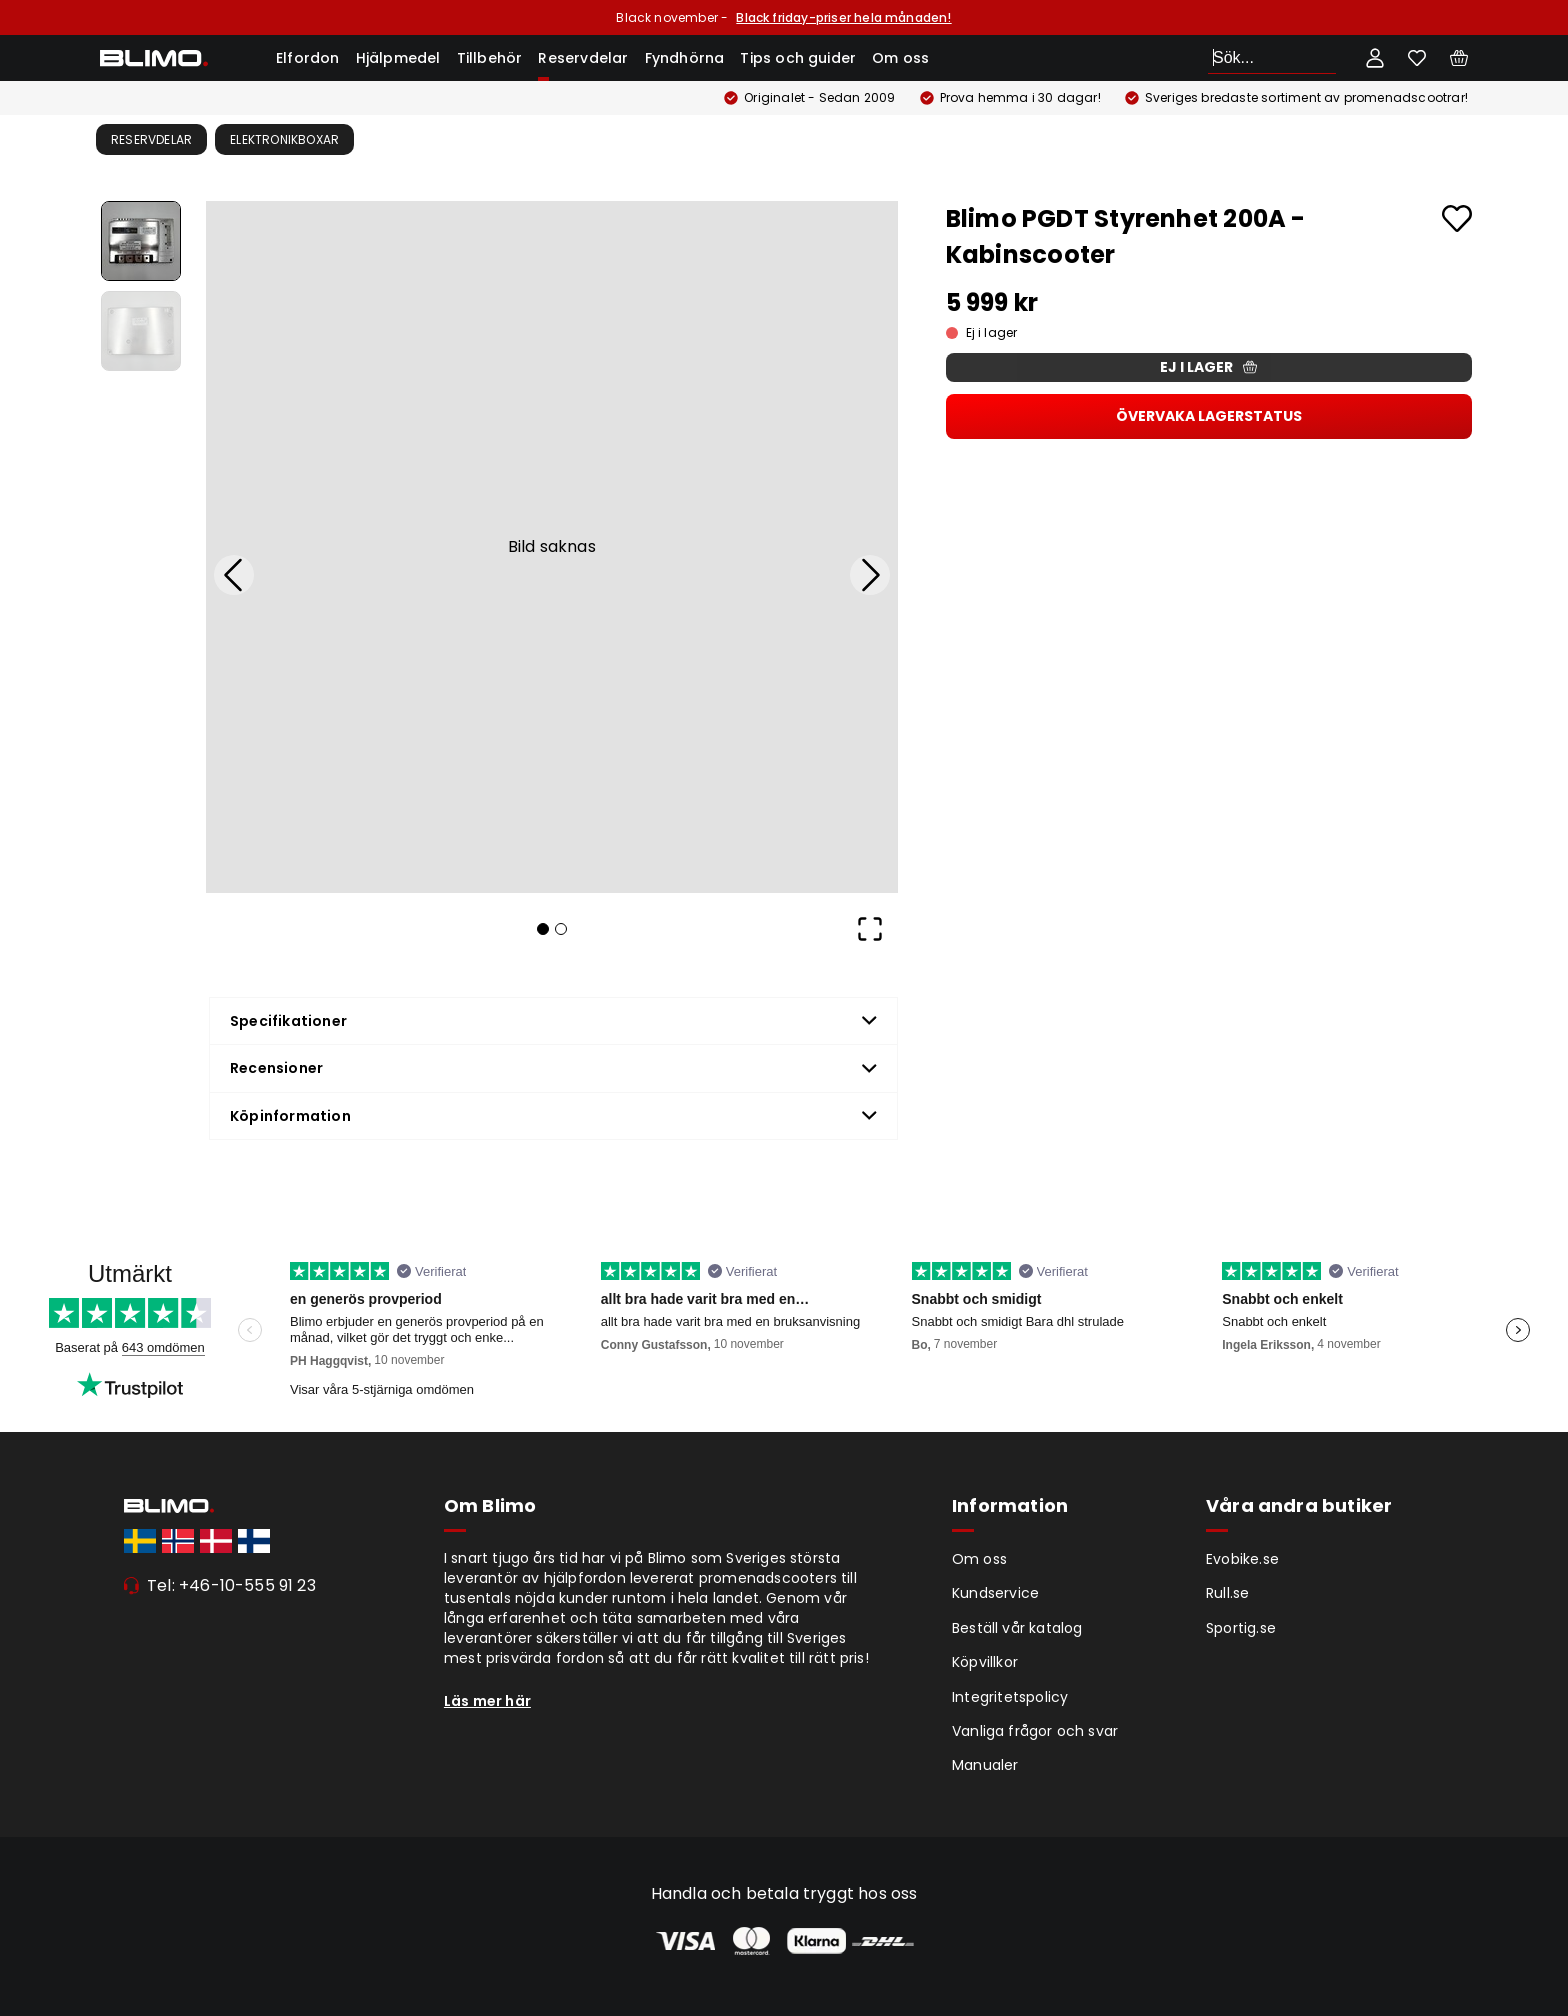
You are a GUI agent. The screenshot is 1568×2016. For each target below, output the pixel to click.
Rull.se (1227, 1593)
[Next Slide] (870, 575)
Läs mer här (487, 1701)
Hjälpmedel (398, 58)
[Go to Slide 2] (141, 331)
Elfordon (308, 58)
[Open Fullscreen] (870, 929)
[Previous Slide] (234, 575)
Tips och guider (798, 58)
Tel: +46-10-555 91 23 (231, 1585)
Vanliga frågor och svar (1035, 1731)
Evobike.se (1242, 1559)
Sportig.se (1241, 1628)
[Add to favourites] (1457, 218)
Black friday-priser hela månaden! (843, 17)
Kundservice (995, 1593)
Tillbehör (490, 58)
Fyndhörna (685, 58)
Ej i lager (1208, 367)
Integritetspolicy (1010, 1697)
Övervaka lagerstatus (1209, 416)
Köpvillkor (985, 1662)
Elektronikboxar (284, 139)
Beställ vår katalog (1017, 1628)
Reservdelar (583, 58)
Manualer (985, 1765)
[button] (552, 547)
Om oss (900, 58)
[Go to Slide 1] (141, 241)
